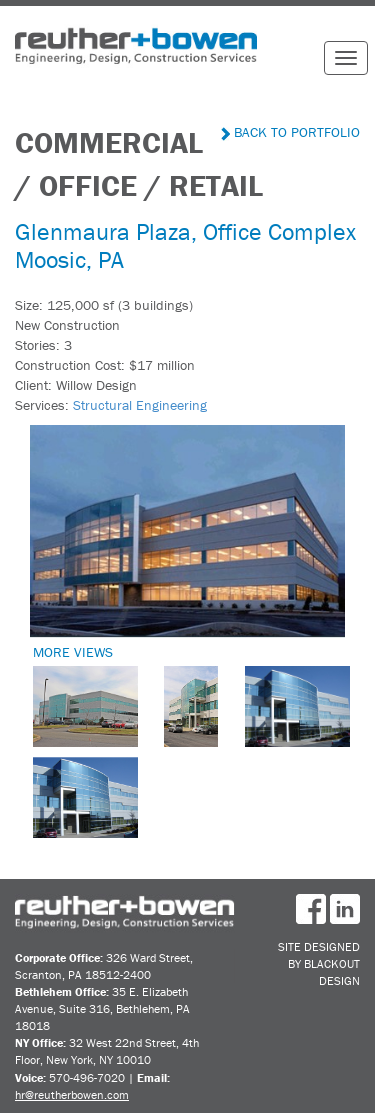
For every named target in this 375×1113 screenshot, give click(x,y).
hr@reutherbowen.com (72, 1094)
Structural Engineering (140, 405)
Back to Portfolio (290, 132)
